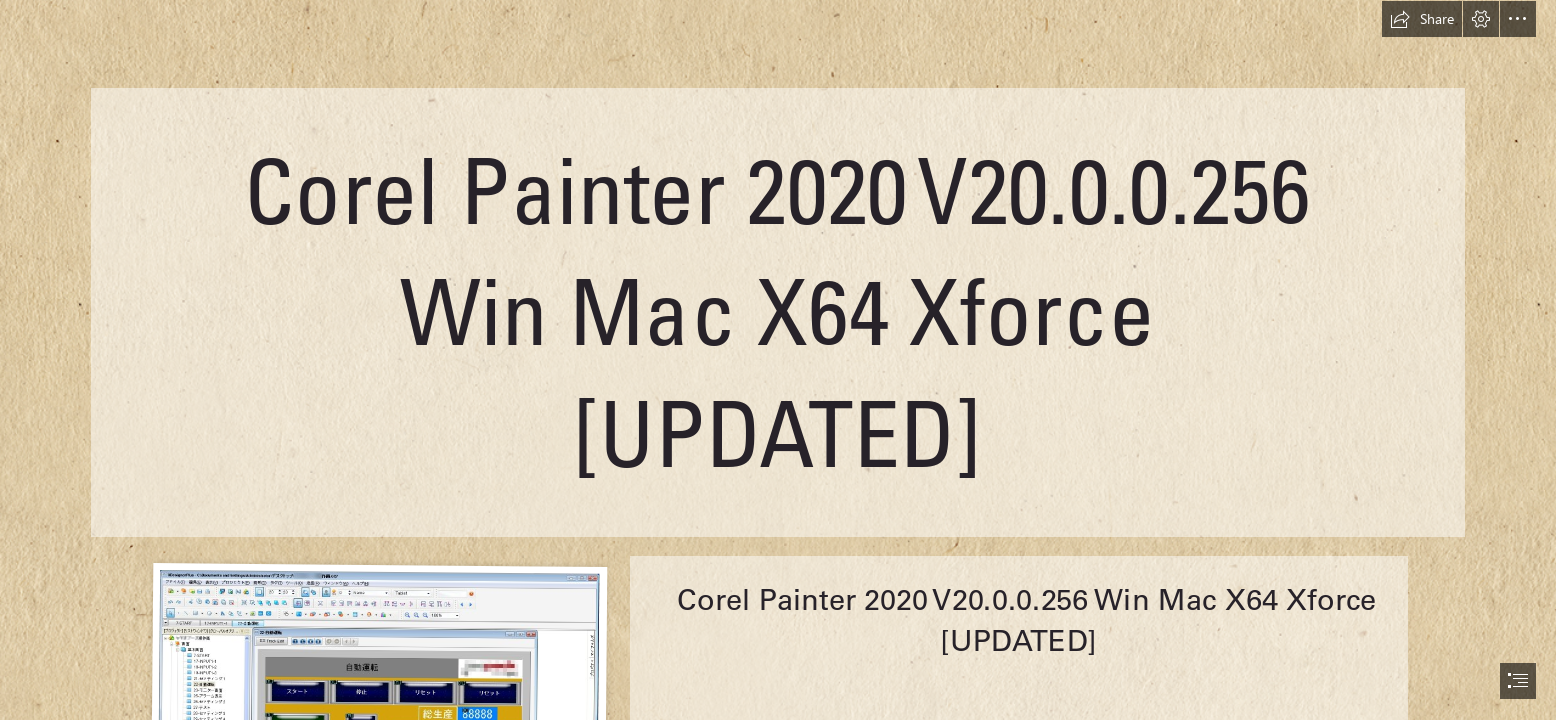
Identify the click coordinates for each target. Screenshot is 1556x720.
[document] (778, 360)
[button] (1422, 19)
